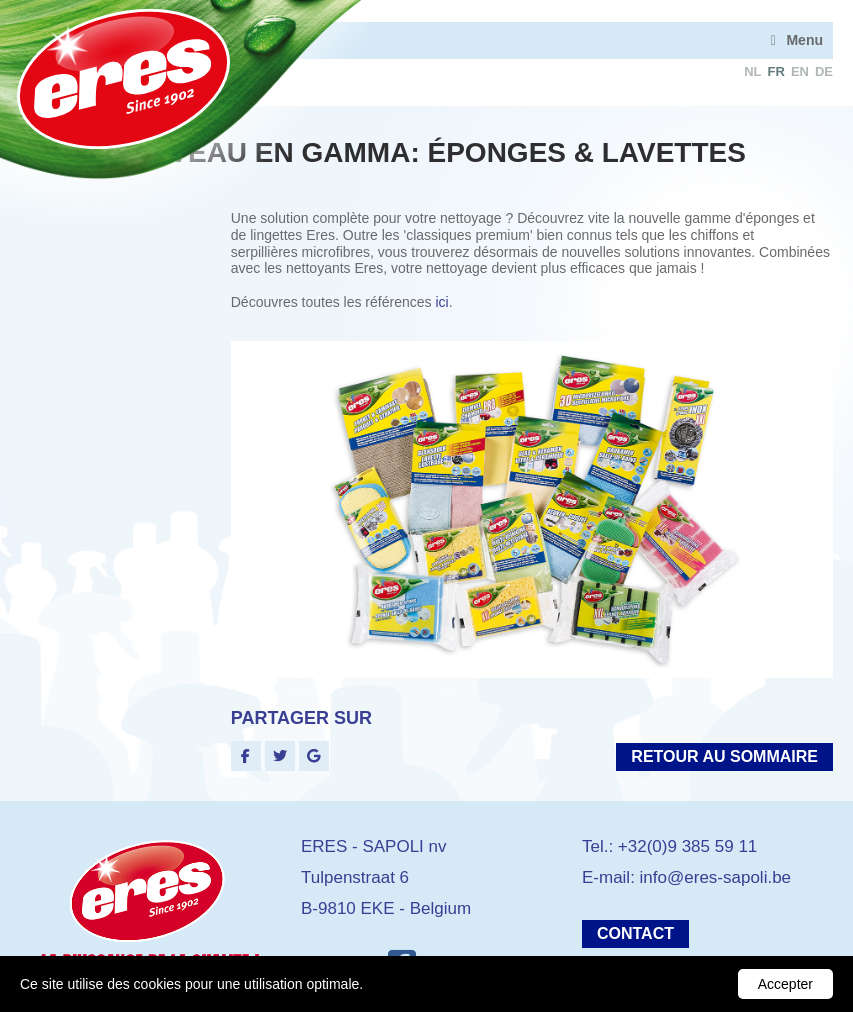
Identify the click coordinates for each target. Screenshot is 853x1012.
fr (776, 71)
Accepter (785, 984)
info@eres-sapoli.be (715, 877)
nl (752, 71)
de (824, 71)
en (800, 71)
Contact (635, 933)
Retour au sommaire (724, 756)
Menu (804, 40)
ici (441, 302)
